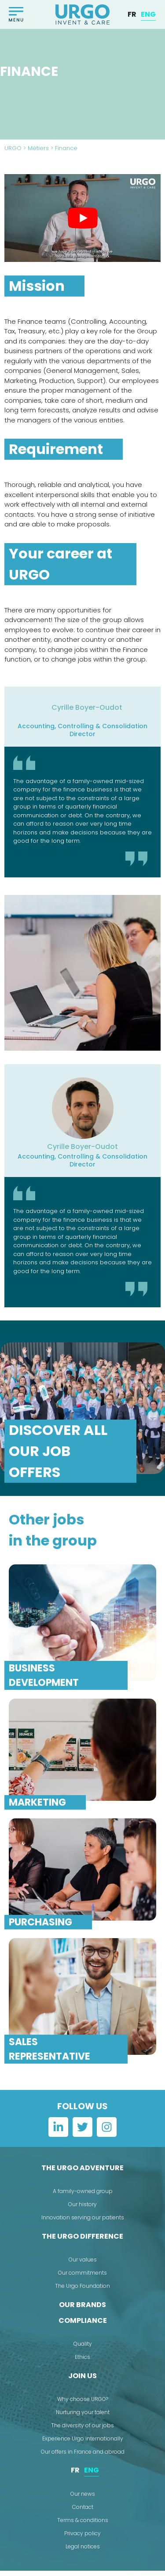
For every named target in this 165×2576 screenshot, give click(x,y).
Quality (82, 2349)
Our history (82, 2210)
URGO (13, 153)
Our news (82, 2499)
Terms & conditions (82, 2525)
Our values (83, 2265)
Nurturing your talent (83, 2418)
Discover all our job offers (58, 1457)
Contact (82, 2512)
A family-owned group (83, 2196)
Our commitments (82, 2278)
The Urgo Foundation (82, 2291)
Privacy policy (82, 2538)
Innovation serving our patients (82, 2223)
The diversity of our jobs (82, 2431)
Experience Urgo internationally (82, 2444)
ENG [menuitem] (148, 14)
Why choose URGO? (82, 2404)
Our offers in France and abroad (83, 2457)
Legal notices (83, 2551)
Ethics (82, 2362)
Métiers (38, 153)
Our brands (82, 2310)
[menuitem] (132, 14)
